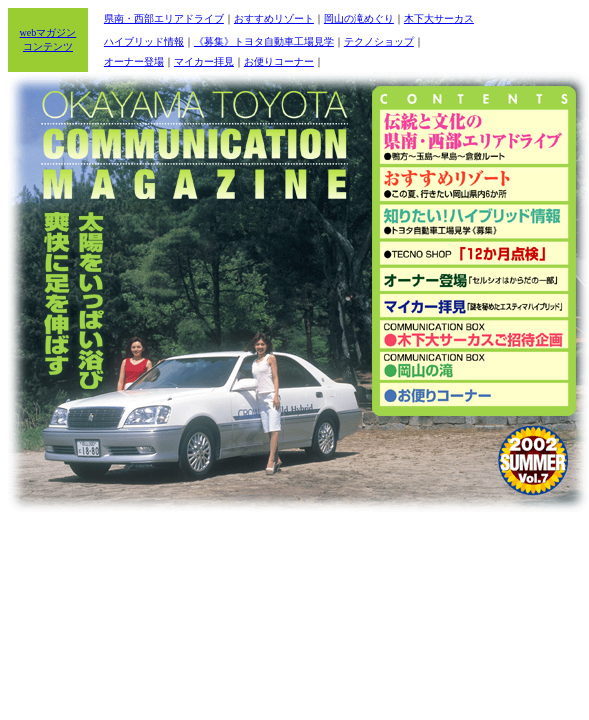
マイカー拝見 (204, 61)
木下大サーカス (439, 18)
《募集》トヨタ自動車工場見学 (264, 41)
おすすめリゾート (274, 18)
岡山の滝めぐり (359, 18)
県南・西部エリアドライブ (164, 18)
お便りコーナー (279, 61)
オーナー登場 (134, 61)
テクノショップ (379, 41)
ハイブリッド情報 (144, 41)
